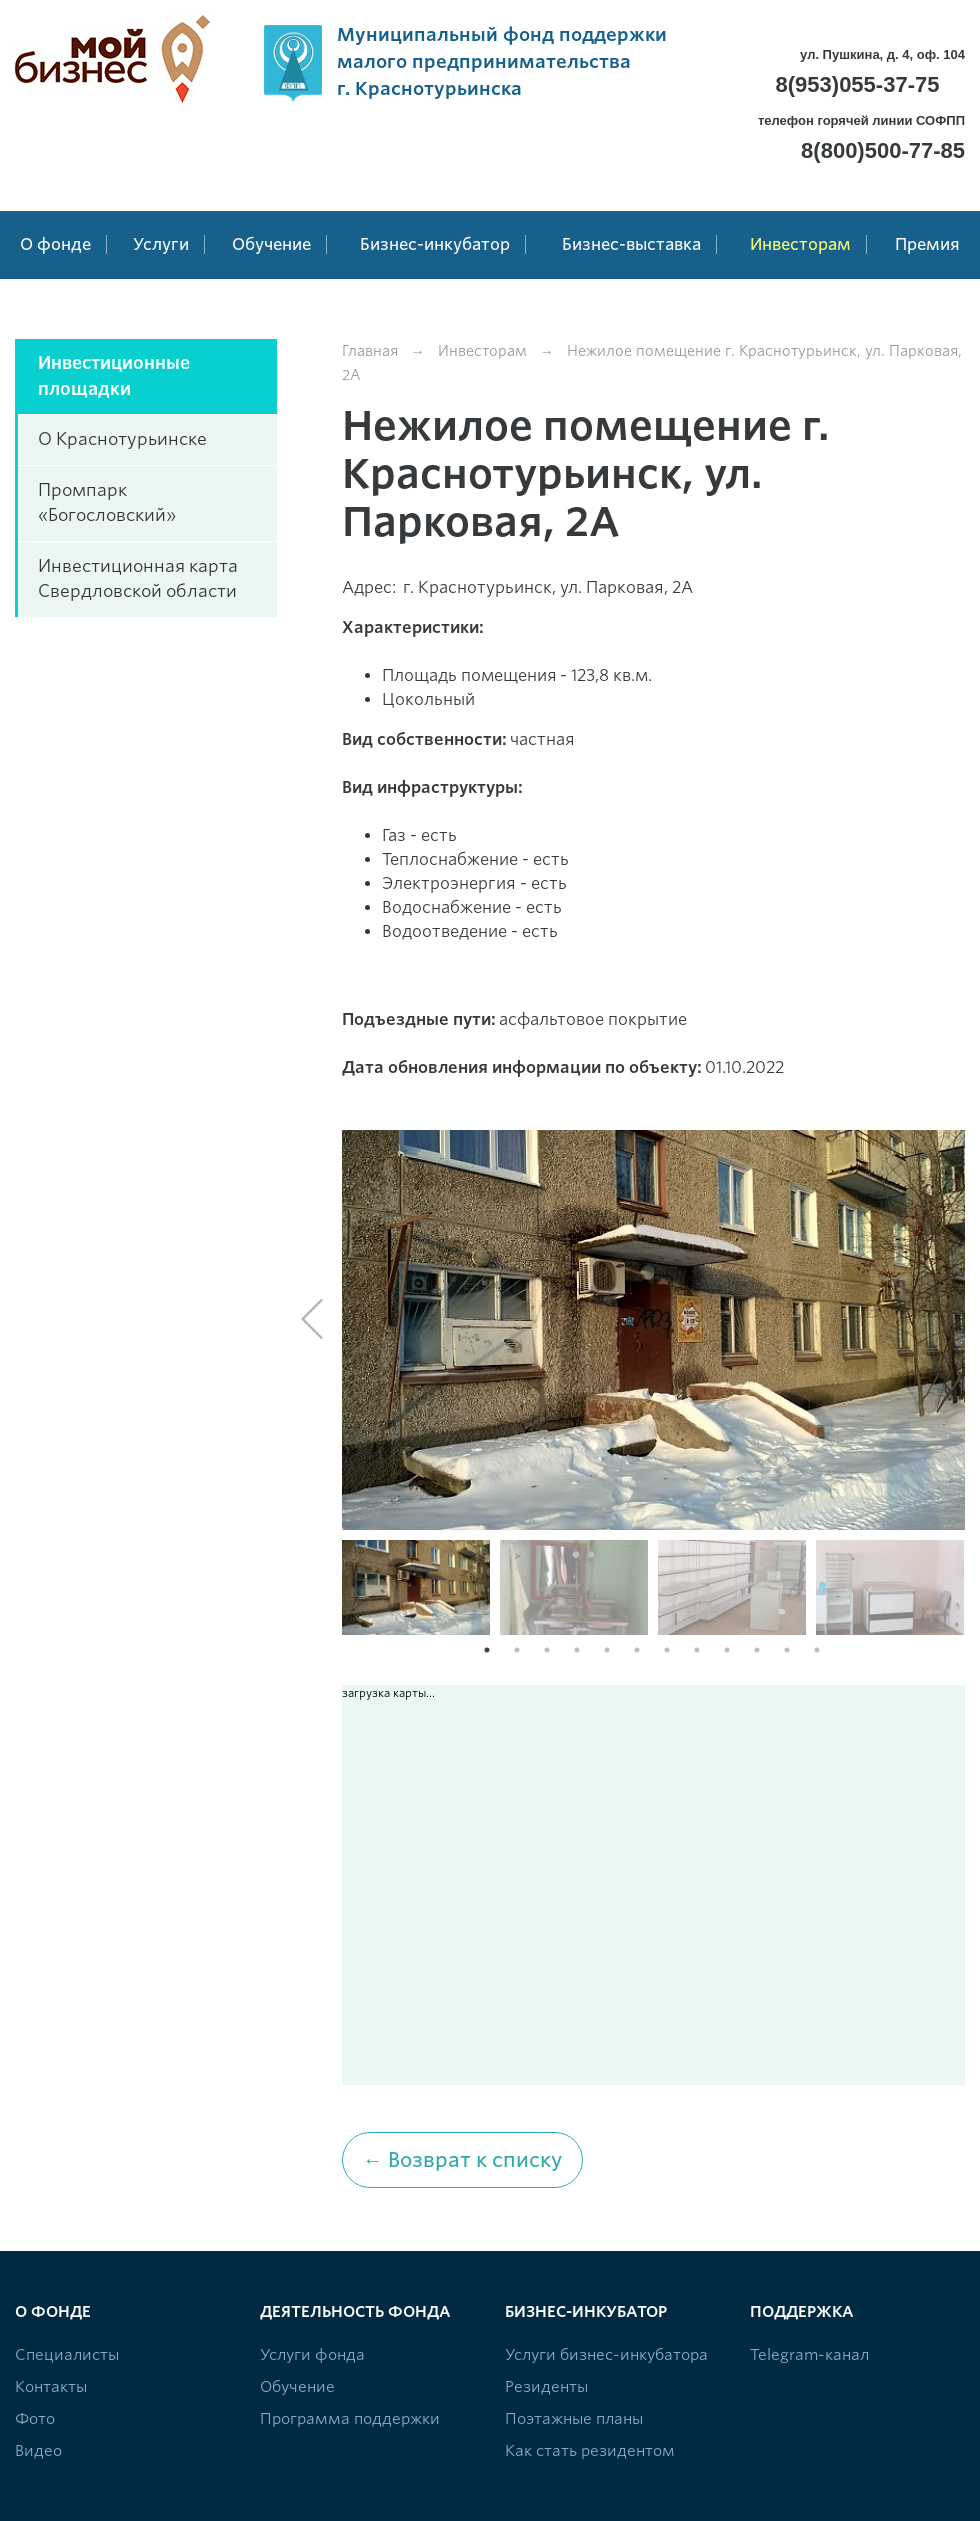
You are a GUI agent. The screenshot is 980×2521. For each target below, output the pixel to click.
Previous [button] (312, 1319)
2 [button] (517, 1650)
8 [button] (697, 1650)
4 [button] (577, 1650)
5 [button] (607, 1650)
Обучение (297, 2387)
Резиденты (546, 2387)
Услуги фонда (312, 2355)
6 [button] (637, 1650)
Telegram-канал (809, 2355)
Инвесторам (482, 351)
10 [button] (757, 1650)
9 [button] (727, 1650)
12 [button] (817, 1650)
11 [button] (787, 1650)
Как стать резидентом (590, 2451)
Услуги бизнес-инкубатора (606, 2355)
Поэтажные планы (574, 2419)
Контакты (51, 2387)
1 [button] (487, 1650)
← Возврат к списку (462, 2160)
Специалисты (67, 2355)
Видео (38, 2451)
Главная (370, 351)
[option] (654, 1330)
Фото (35, 2419)
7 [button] (667, 1650)
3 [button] (547, 1650)
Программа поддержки (350, 2419)
